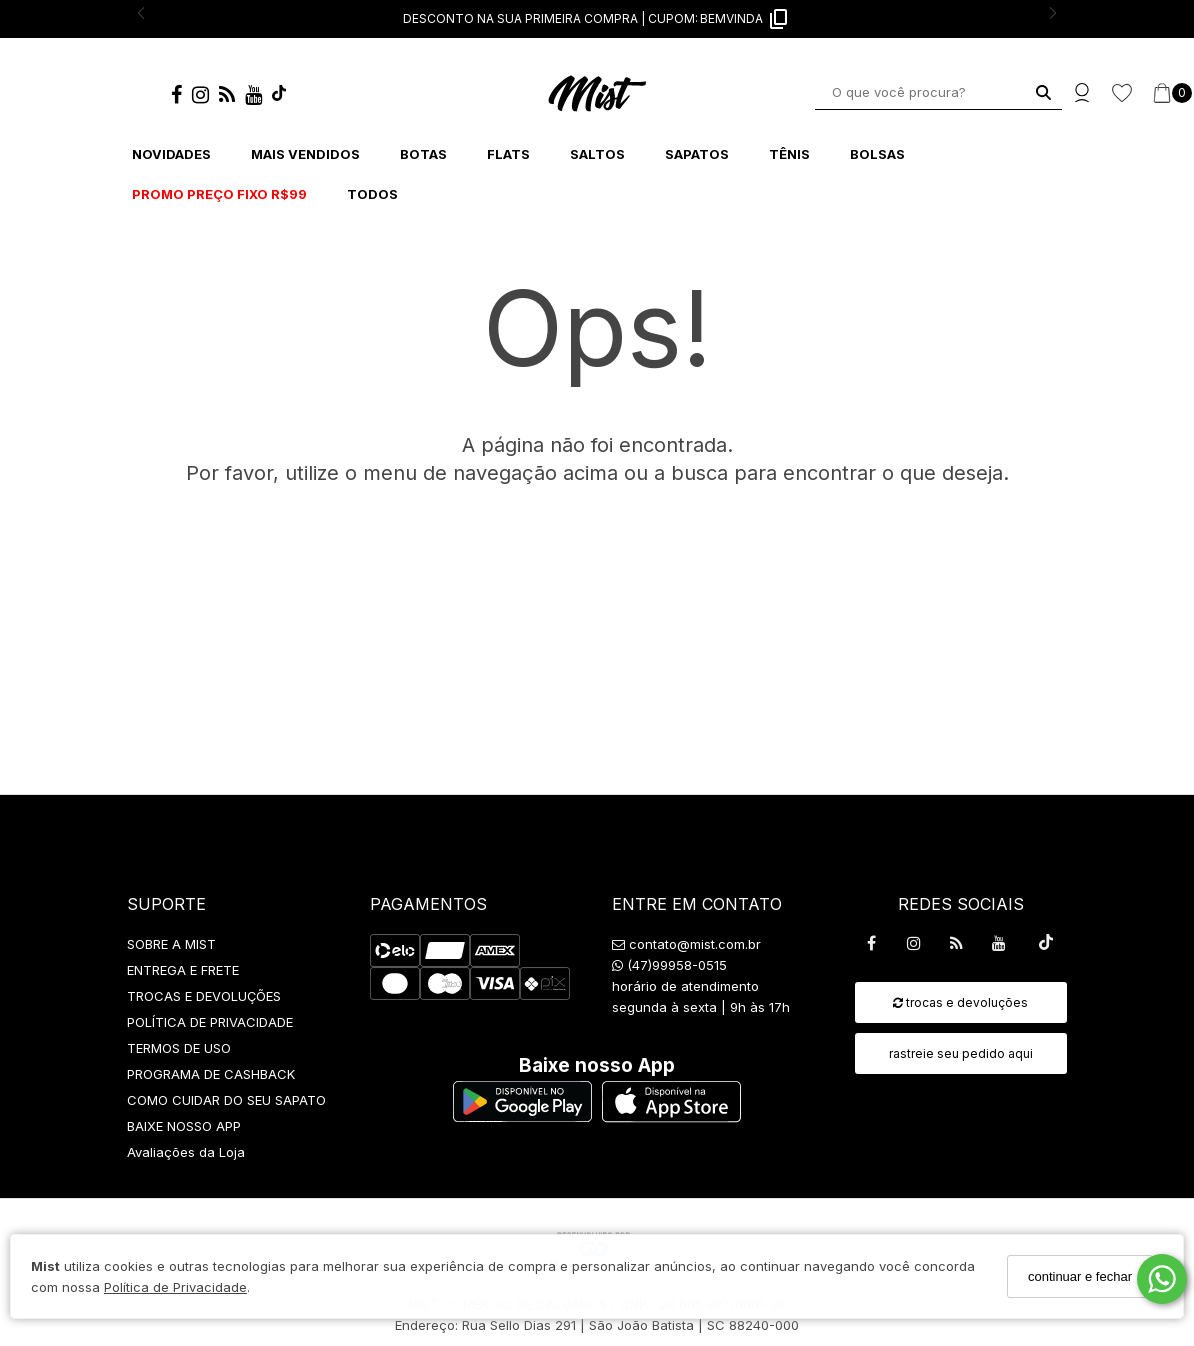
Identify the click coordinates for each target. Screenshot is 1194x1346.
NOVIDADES (171, 154)
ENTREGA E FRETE (183, 970)
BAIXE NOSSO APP (184, 1126)
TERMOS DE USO (179, 1048)
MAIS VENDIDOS (305, 154)
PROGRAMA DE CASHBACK (211, 1074)
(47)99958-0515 (669, 965)
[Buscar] (1043, 92)
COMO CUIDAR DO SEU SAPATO (226, 1100)
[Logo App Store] (671, 1116)
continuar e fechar (1080, 1276)
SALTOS (597, 154)
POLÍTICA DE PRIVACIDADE (210, 1022)
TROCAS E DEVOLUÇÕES (204, 996)
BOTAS (423, 154)
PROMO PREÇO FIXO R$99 (219, 194)
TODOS (372, 194)
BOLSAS (877, 154)
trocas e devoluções (960, 1002)
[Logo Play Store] (522, 1116)
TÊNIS (789, 154)
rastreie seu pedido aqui (961, 1053)
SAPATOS (697, 154)
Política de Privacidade (175, 1287)
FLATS (508, 154)
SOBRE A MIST (171, 944)
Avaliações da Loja (186, 1152)
